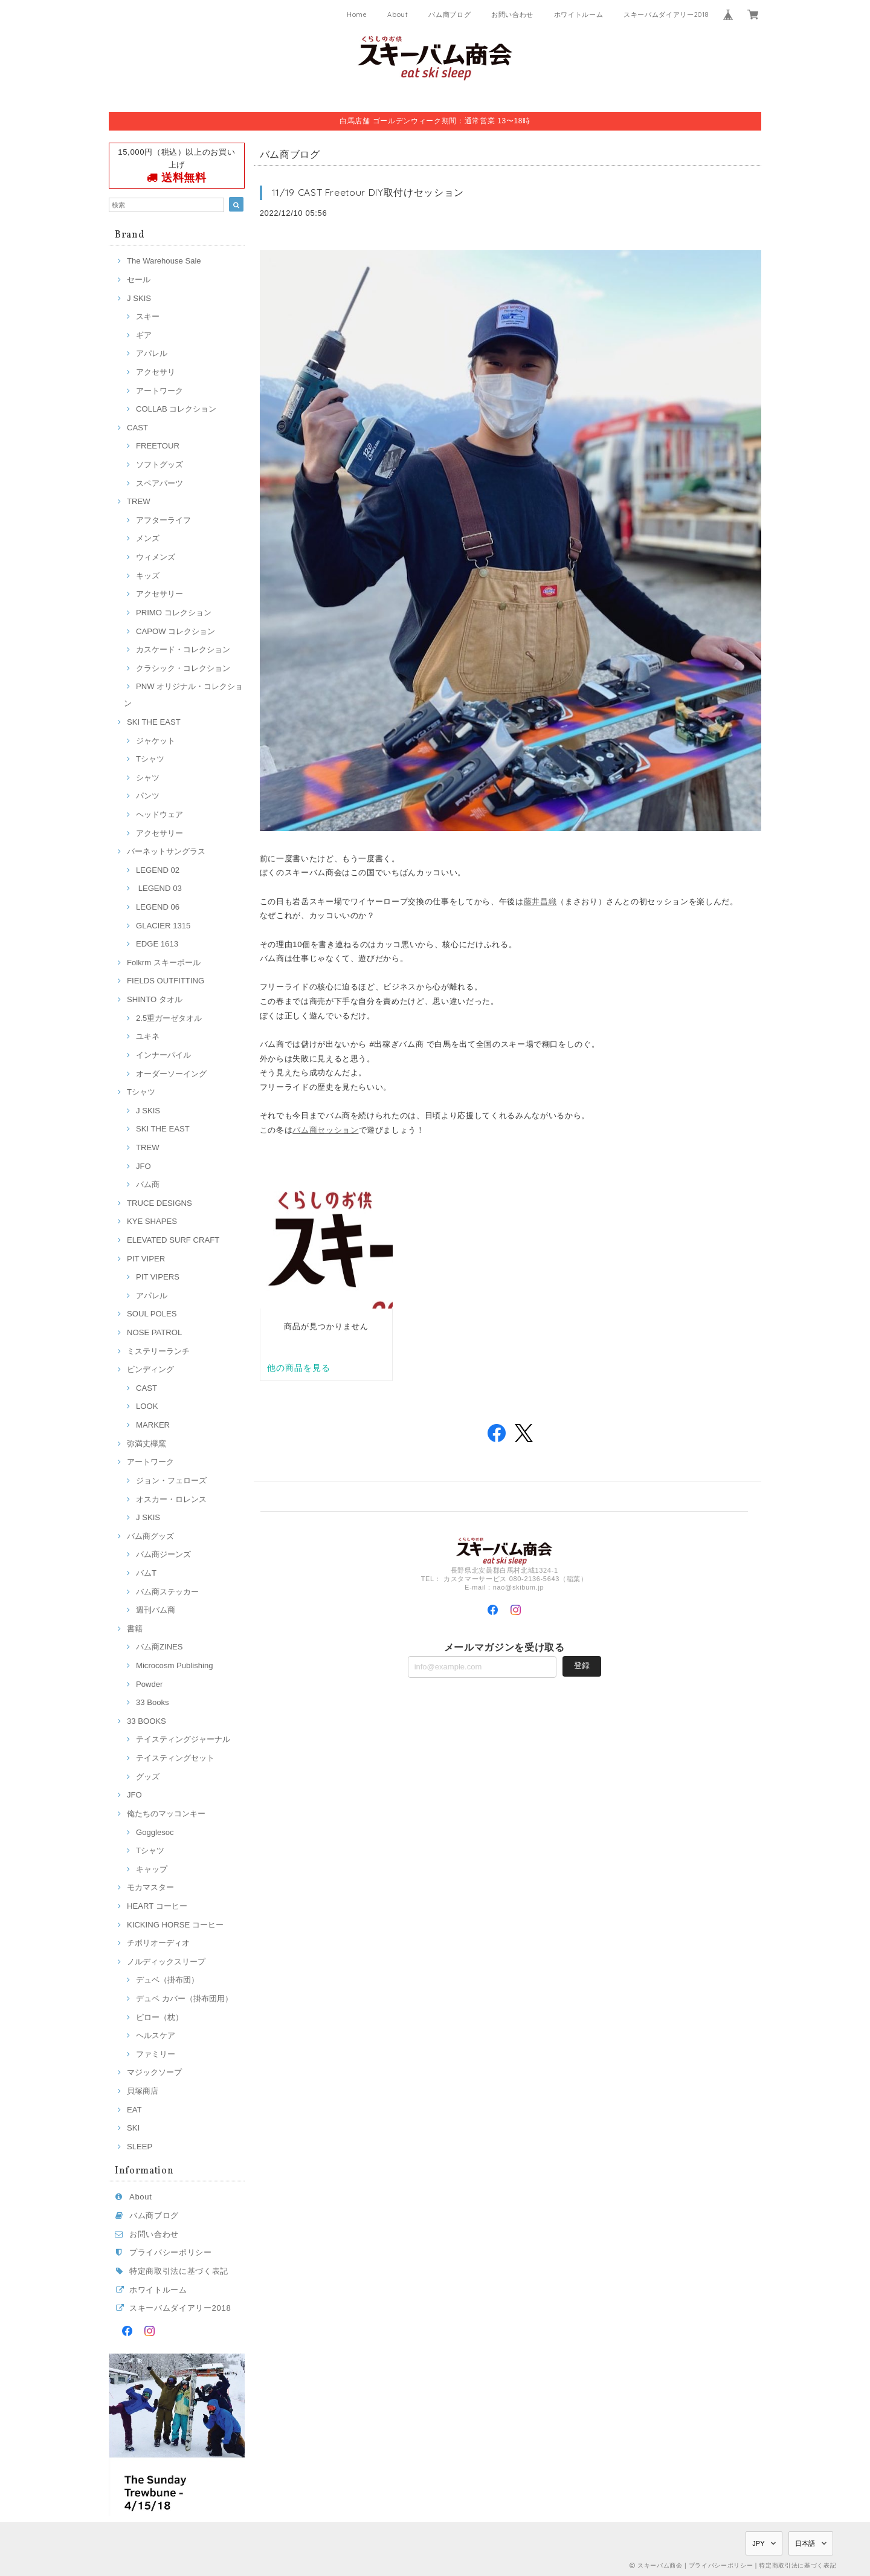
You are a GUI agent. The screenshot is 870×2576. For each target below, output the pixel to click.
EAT (134, 2109)
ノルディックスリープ (166, 1961)
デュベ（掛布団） (167, 1979)
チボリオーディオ (158, 1942)
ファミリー (155, 2054)
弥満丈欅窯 (146, 1443)
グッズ (148, 1776)
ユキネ (148, 1036)
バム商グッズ (150, 1536)
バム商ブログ (449, 14)
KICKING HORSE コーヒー (175, 1924)
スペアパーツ (159, 483)
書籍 (135, 1628)
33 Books (152, 1702)
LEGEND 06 (157, 906)
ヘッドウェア (159, 814)
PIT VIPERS (157, 1276)
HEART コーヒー (157, 1906)
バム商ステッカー (167, 1591)
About (397, 14)
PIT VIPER (146, 1258)
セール (138, 279)
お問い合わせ (512, 14)
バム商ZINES (159, 1646)
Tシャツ (150, 758)
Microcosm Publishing (174, 1665)
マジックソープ (154, 2072)
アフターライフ (163, 520)
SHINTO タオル (154, 999)
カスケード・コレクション (183, 649)
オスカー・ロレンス (171, 1499)
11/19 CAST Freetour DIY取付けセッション (368, 192)
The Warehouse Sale (164, 260)
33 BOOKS (146, 1721)
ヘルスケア (155, 2035)
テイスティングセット (175, 1757)
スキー (148, 316)
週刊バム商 (155, 1609)
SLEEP (139, 2146)
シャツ (148, 777)
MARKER (153, 1424)
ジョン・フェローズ (171, 1480)
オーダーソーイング (171, 1073)
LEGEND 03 (159, 888)
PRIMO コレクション (173, 612)
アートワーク (159, 390)
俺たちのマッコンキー (166, 1813)
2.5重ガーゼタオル (169, 1018)
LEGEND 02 (157, 870)
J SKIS (139, 298)
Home (357, 14)
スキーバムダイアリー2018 (666, 14)
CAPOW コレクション (175, 631)
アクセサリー (159, 593)
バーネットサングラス (166, 851)
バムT (146, 1573)
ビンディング (150, 1369)
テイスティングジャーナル (183, 1739)
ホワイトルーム (579, 14)
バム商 (148, 1184)
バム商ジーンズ (163, 1554)
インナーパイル (163, 1055)
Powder (149, 1684)
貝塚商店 (142, 2090)
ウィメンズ (155, 556)
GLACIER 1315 (163, 925)
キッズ (148, 575)
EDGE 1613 (157, 943)
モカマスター (150, 1887)
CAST (137, 427)
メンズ (148, 538)
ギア (144, 335)
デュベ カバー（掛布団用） (184, 1998)
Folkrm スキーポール (164, 962)
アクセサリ (155, 372)
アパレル (151, 353)
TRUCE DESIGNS (159, 1203)
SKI (133, 2127)
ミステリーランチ (158, 1351)
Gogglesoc (155, 1832)
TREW (138, 501)
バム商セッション (325, 1129)
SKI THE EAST (154, 722)
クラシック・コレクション (183, 668)
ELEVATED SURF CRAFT (173, 1239)
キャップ (151, 1869)
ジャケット (155, 740)
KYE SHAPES (152, 1221)
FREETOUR (157, 445)
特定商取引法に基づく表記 (178, 2271)
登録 (582, 1665)
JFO (143, 1166)
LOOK (147, 1406)
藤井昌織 (540, 901)
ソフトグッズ (159, 464)
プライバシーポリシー (170, 2252)
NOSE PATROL (154, 1332)
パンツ (148, 795)
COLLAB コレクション (176, 408)
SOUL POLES (152, 1313)
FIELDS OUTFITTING (165, 980)
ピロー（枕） (159, 2017)
